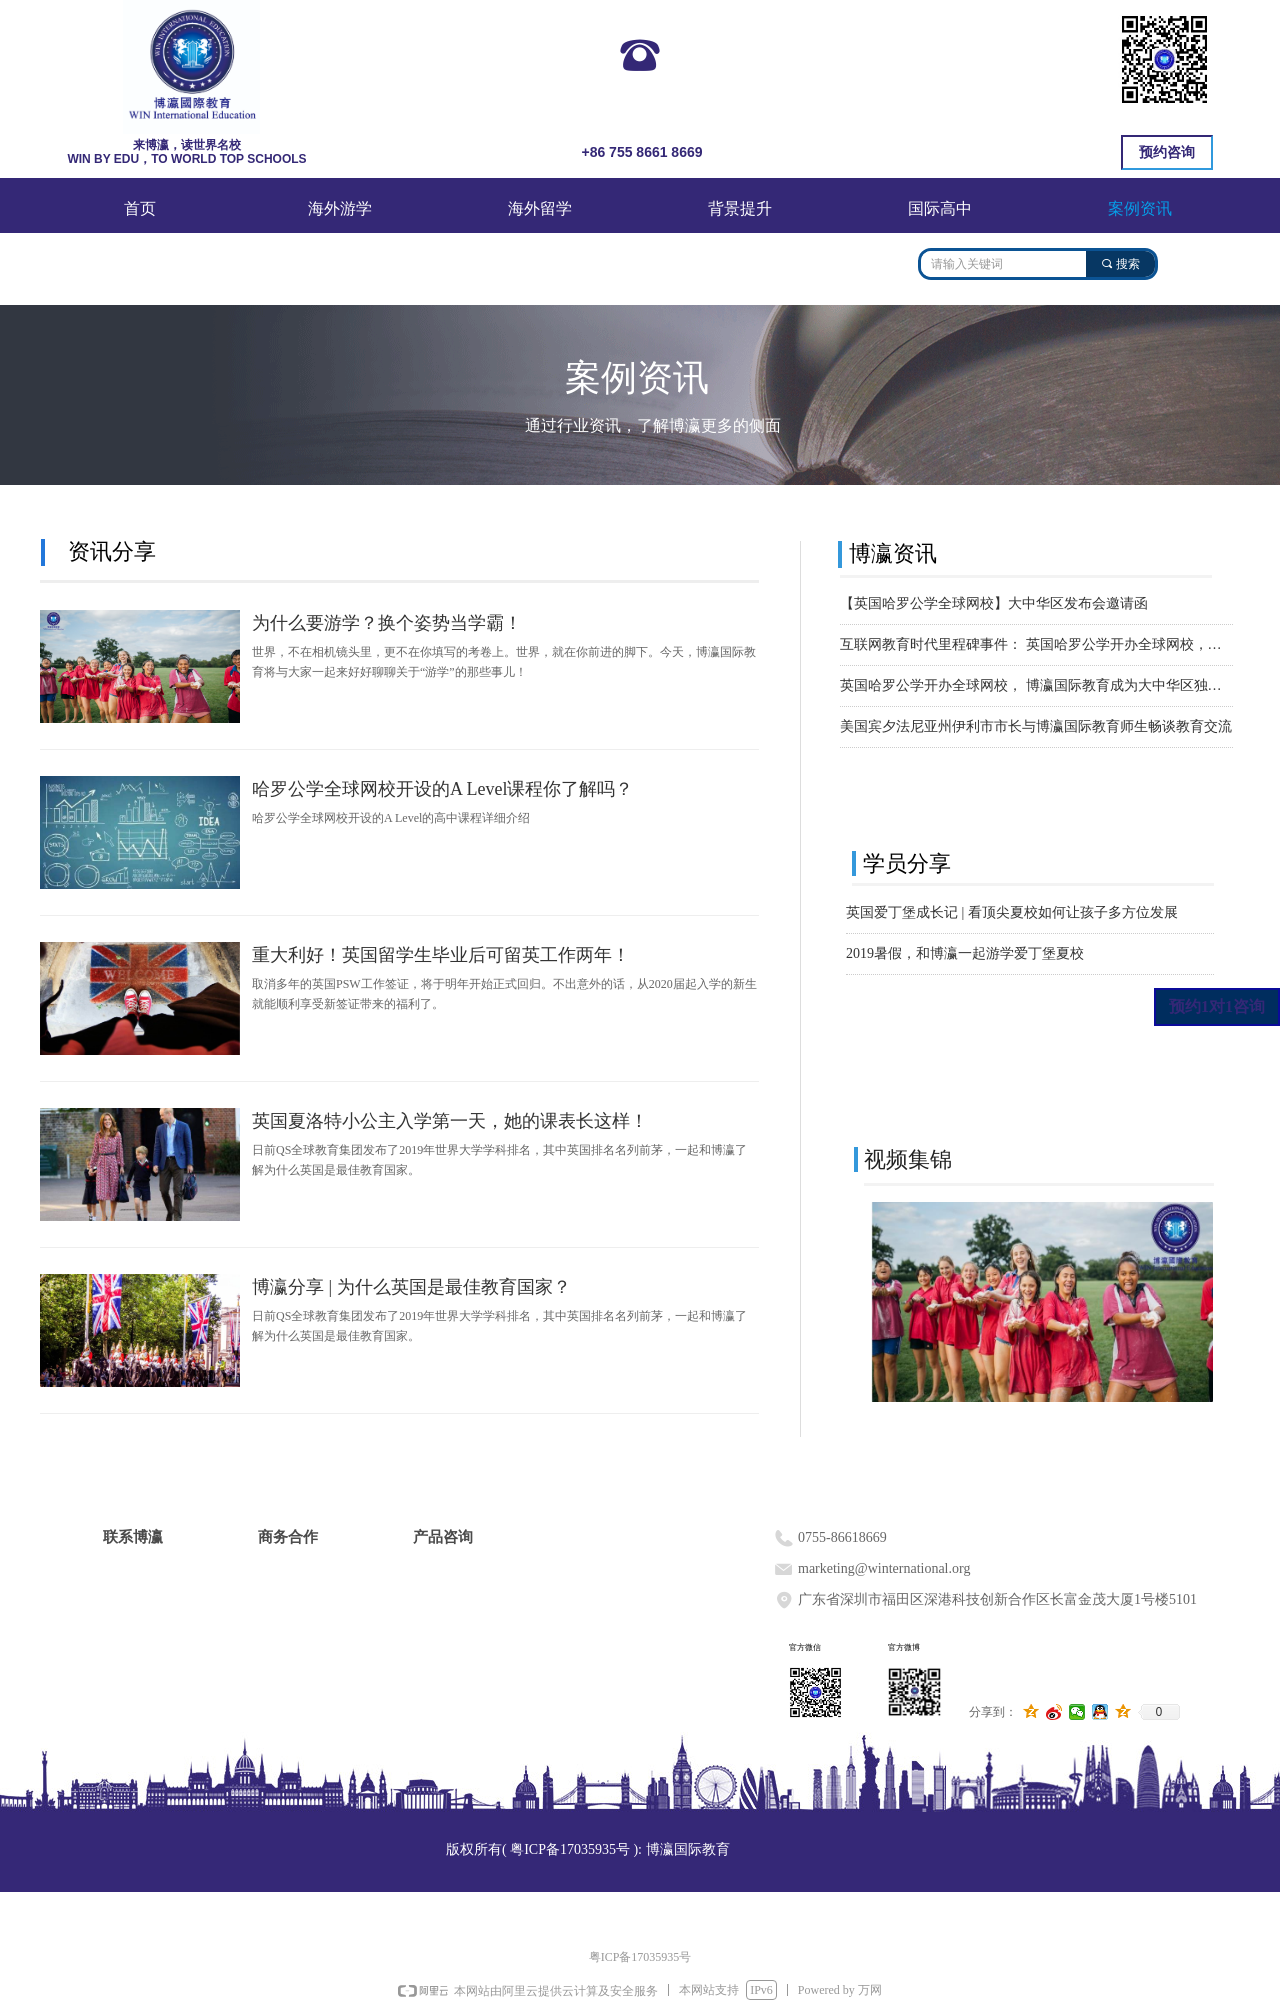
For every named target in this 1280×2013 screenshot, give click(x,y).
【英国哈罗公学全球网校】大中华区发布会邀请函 (994, 603)
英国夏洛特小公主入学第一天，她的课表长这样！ (450, 1121)
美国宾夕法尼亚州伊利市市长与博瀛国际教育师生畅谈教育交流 (1036, 726)
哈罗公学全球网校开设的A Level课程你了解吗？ (442, 789)
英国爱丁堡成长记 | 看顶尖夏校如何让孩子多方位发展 (1012, 912)
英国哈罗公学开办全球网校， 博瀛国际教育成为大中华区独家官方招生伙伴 (1036, 685)
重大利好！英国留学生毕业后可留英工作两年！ (441, 955)
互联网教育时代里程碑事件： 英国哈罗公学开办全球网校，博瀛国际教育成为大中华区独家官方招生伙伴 (1036, 644)
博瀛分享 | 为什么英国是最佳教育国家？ (411, 1287)
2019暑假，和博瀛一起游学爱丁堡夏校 (965, 953)
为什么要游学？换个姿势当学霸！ (387, 623)
